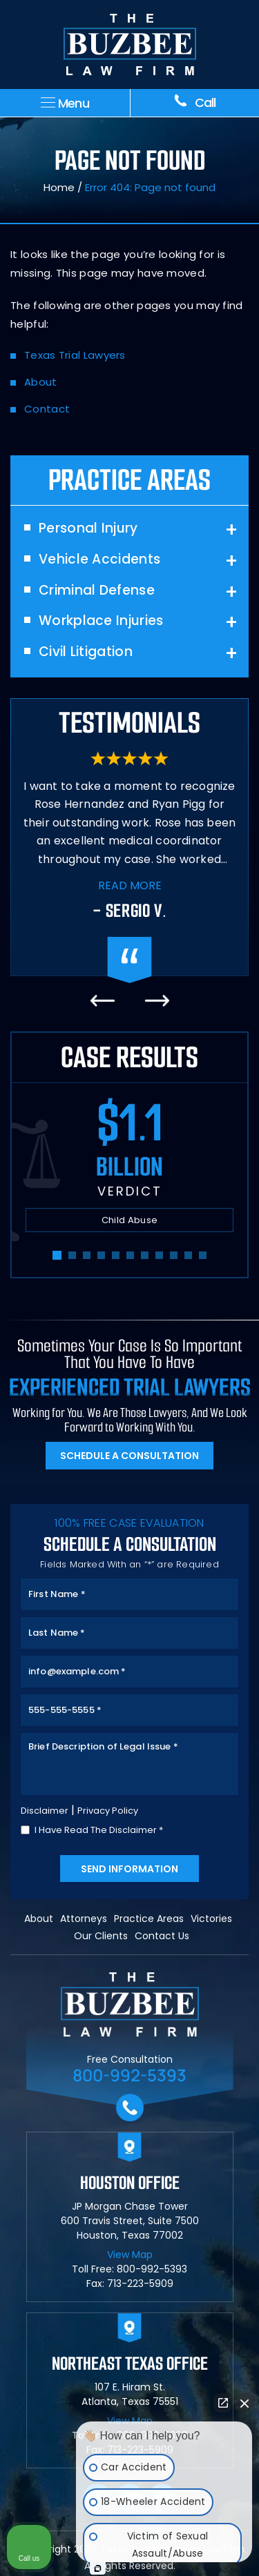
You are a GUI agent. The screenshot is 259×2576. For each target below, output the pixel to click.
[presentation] (102, 1001)
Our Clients (101, 1936)
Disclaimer (44, 1810)
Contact (47, 409)
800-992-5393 (129, 2075)
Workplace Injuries (101, 621)
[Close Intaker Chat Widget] (244, 2402)
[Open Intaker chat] (98, 2568)
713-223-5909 (140, 2283)
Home (59, 187)
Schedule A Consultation (129, 1456)
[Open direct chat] (223, 2402)
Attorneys (83, 1918)
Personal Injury (88, 529)
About (40, 382)
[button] (56, 1255)
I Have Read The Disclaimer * (99, 1829)
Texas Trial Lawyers (75, 355)
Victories (211, 1918)
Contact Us (162, 1936)
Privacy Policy (107, 1810)
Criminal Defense (97, 591)
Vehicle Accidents (99, 560)
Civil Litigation (86, 652)
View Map (130, 2254)
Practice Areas (149, 1918)
